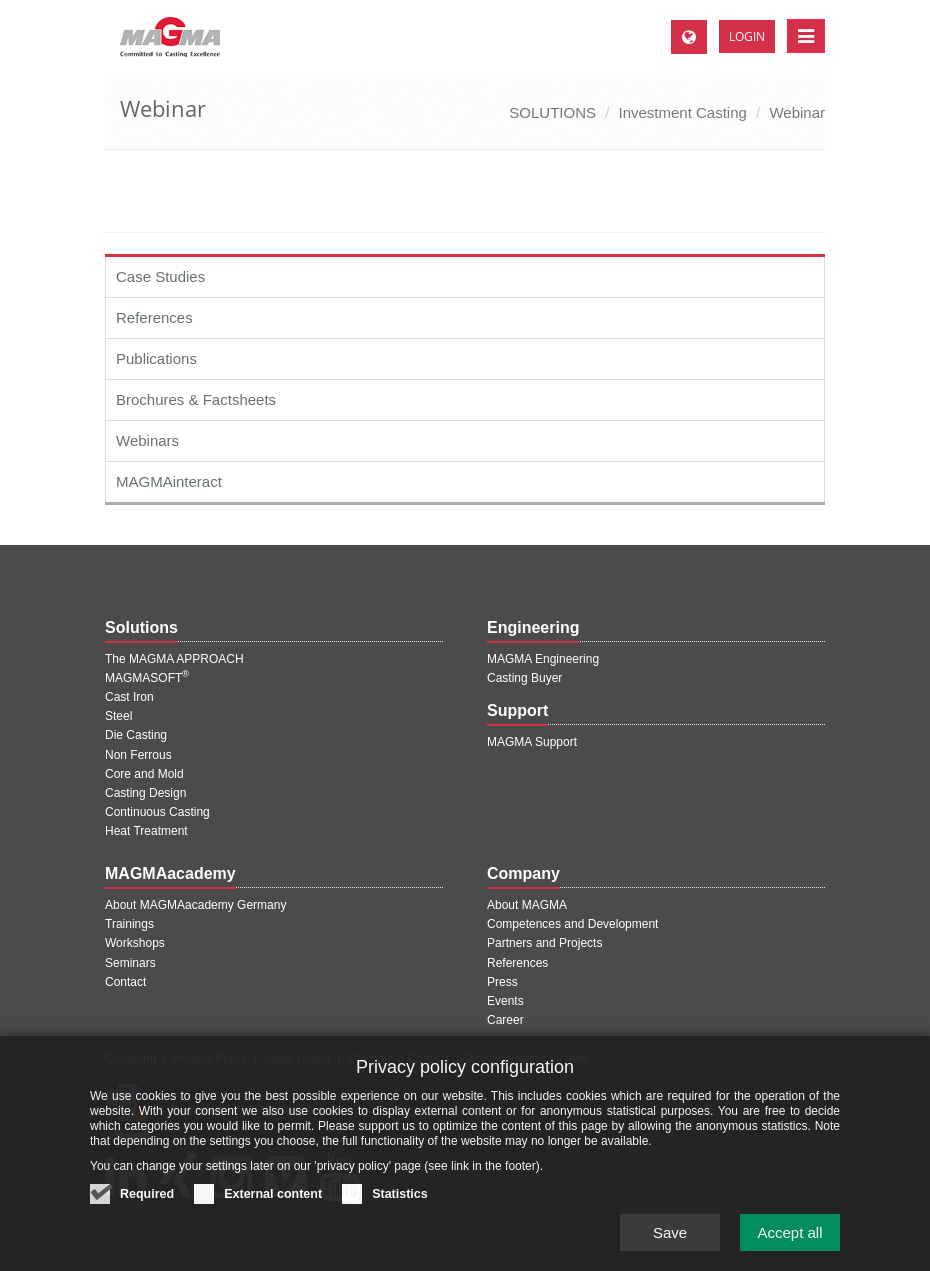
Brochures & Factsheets (196, 399)
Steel (118, 716)
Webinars (147, 440)
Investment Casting (682, 112)
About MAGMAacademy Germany (195, 905)
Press (502, 982)
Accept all (789, 1241)
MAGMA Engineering (543, 659)
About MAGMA (527, 905)
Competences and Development (572, 924)
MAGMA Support (532, 742)
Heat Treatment (146, 831)
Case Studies (160, 276)
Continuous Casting (157, 812)
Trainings (129, 924)
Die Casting (136, 735)
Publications (156, 358)
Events (505, 1001)
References (154, 317)
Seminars (130, 963)
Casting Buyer (524, 678)
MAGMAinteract (169, 481)
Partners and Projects (544, 943)
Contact (125, 982)
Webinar (797, 112)
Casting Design (145, 793)
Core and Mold (144, 774)
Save (670, 1241)
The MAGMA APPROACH (174, 659)
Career (505, 1020)
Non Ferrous (138, 755)
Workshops (135, 943)
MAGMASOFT (147, 678)
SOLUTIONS (552, 112)
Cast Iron (129, 697)
